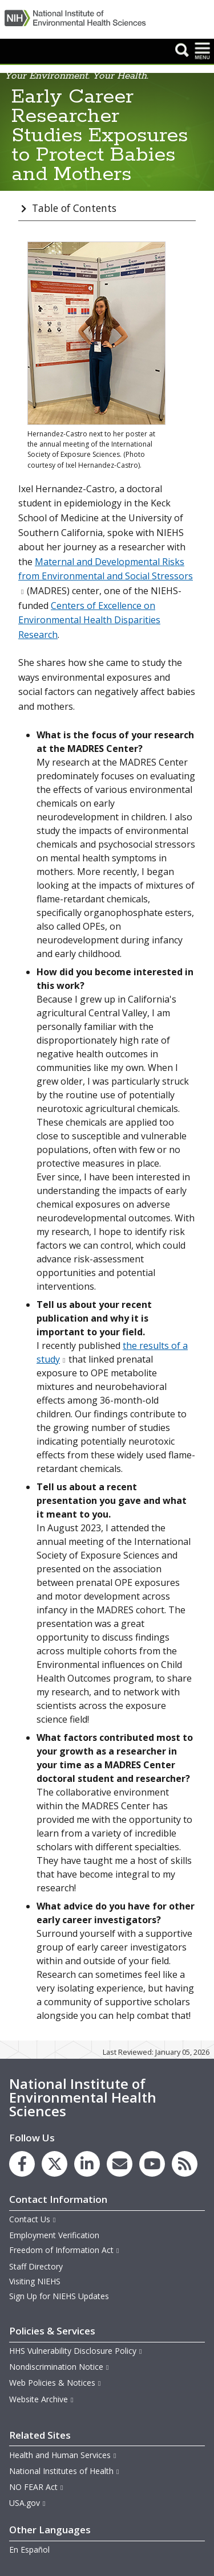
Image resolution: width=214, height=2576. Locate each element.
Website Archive (41, 2399)
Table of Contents (74, 208)
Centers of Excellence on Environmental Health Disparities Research (89, 620)
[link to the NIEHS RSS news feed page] (184, 2164)
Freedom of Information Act (64, 2249)
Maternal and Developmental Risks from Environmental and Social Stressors (105, 576)
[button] (182, 50)
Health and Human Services (63, 2455)
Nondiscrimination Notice (59, 2366)
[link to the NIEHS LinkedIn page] (87, 2164)
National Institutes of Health (64, 2470)
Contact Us (32, 2219)
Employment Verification (54, 2235)
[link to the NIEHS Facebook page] (22, 2164)
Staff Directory (36, 2266)
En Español (29, 2549)
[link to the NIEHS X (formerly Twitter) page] (54, 2164)
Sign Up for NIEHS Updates (59, 2296)
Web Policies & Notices (55, 2382)
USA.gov (27, 2502)
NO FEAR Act (36, 2486)
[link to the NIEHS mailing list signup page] (119, 2164)
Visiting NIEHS (34, 2281)
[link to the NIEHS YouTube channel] (152, 2164)
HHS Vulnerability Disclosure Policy (76, 2350)
